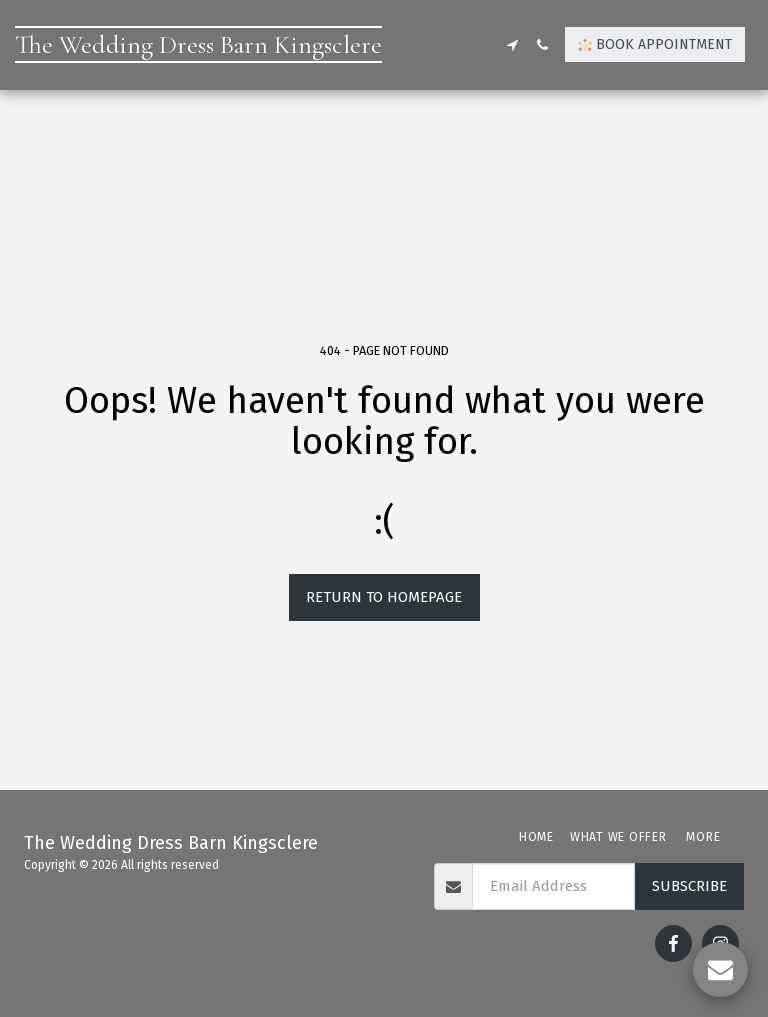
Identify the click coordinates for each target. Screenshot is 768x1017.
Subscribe (689, 886)
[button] (512, 45)
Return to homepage (384, 597)
